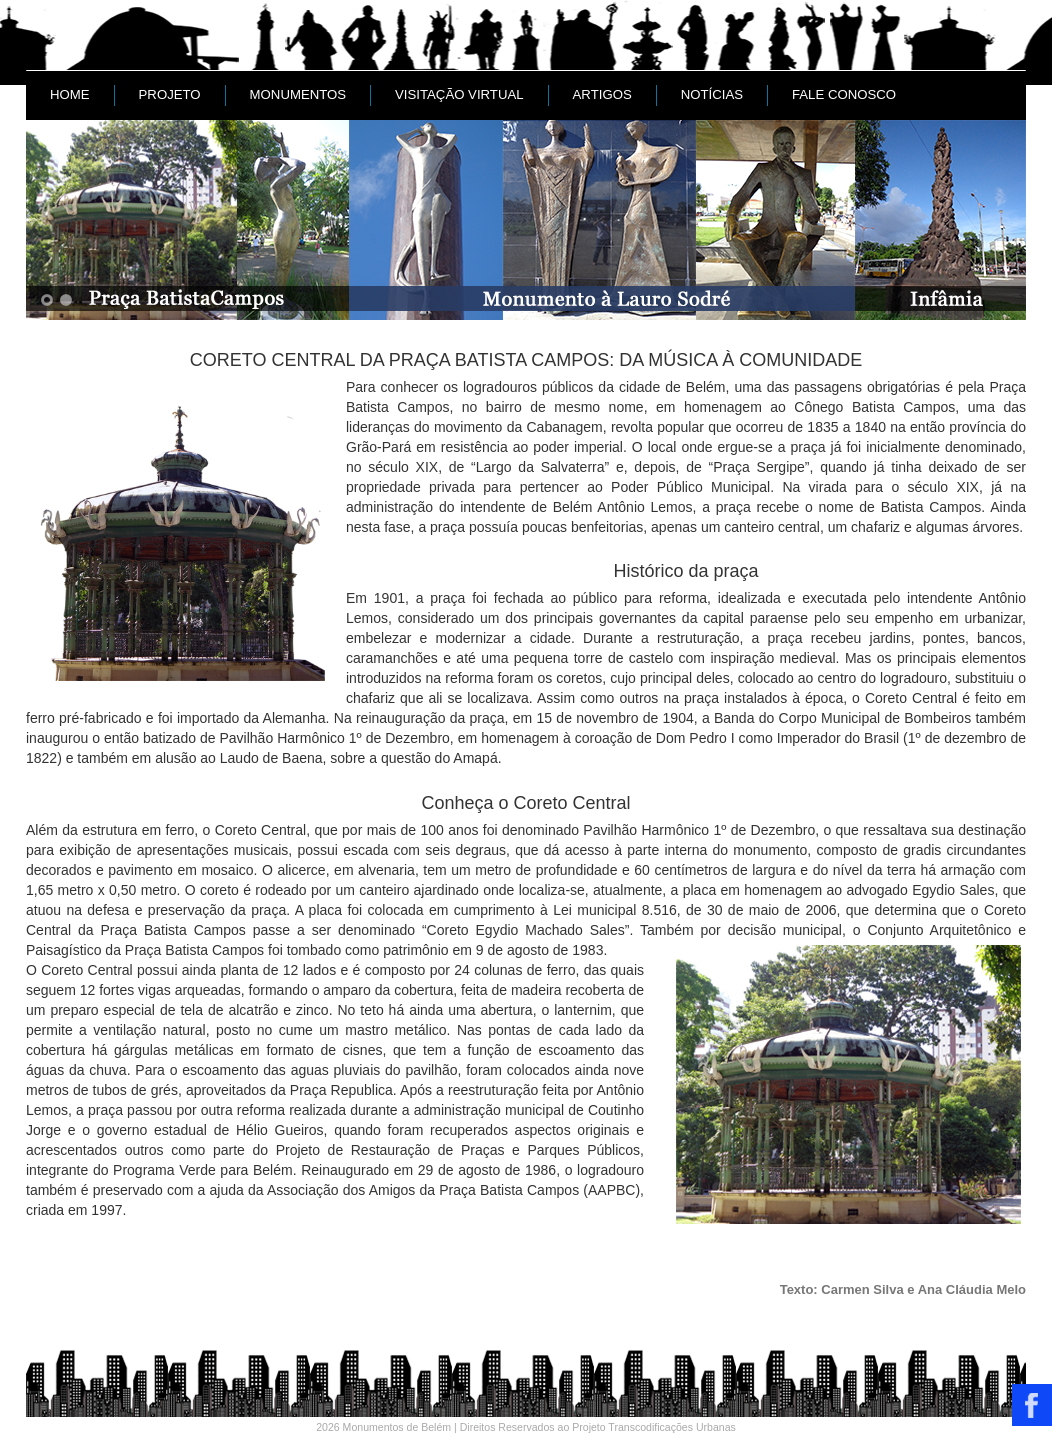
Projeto (170, 94)
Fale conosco (844, 94)
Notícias (712, 94)
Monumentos (298, 94)
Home (70, 94)
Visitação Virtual (459, 94)
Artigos (602, 94)
